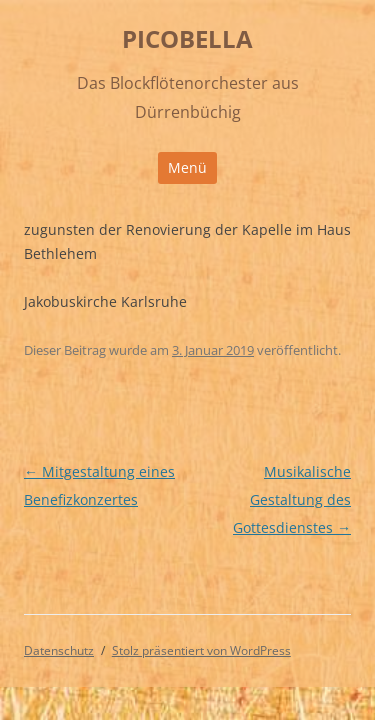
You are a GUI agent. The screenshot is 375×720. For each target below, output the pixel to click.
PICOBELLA (187, 39)
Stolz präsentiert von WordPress (201, 650)
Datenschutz (59, 650)
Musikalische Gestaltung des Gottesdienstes (292, 499)
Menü (187, 167)
